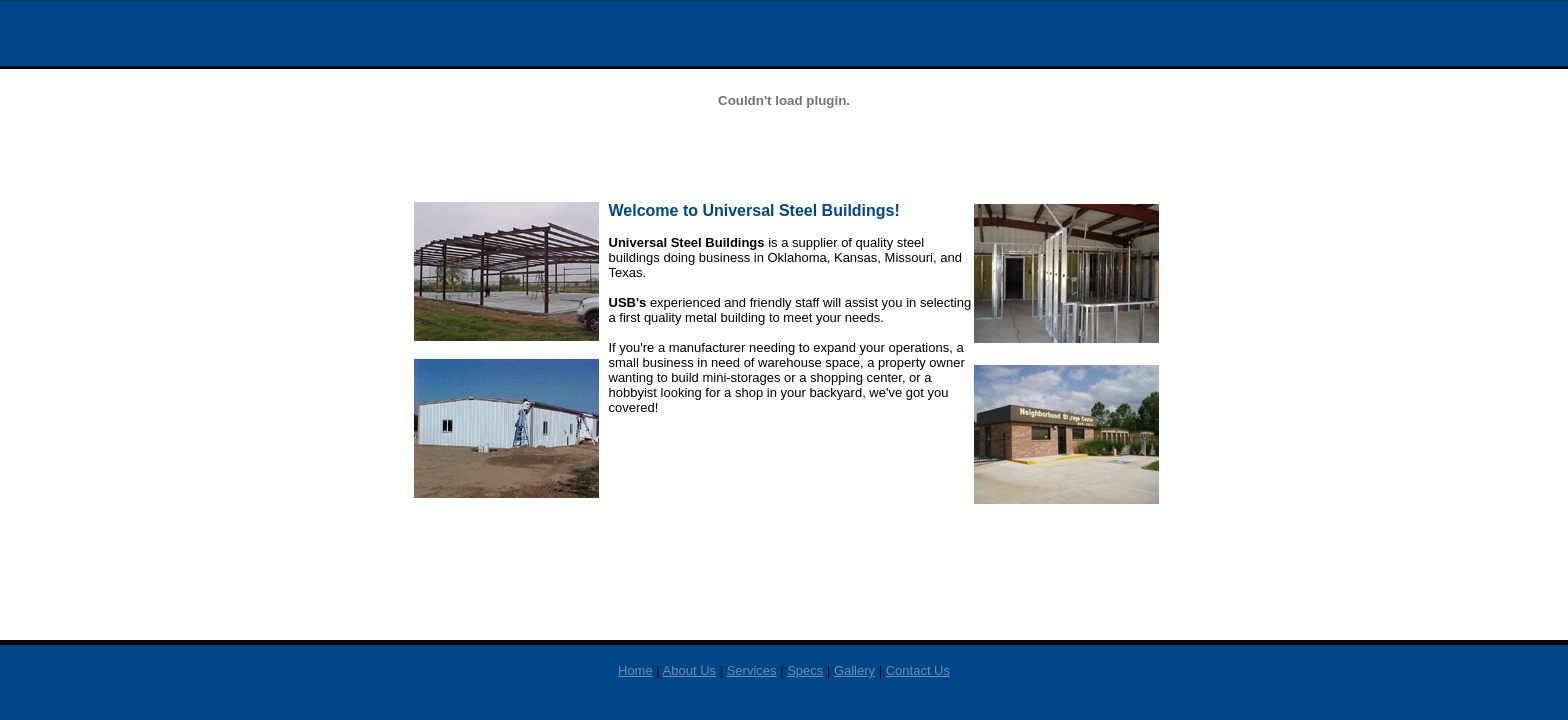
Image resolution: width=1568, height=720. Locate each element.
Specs (805, 670)
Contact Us (918, 670)
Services (752, 670)
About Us (689, 670)
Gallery (854, 670)
